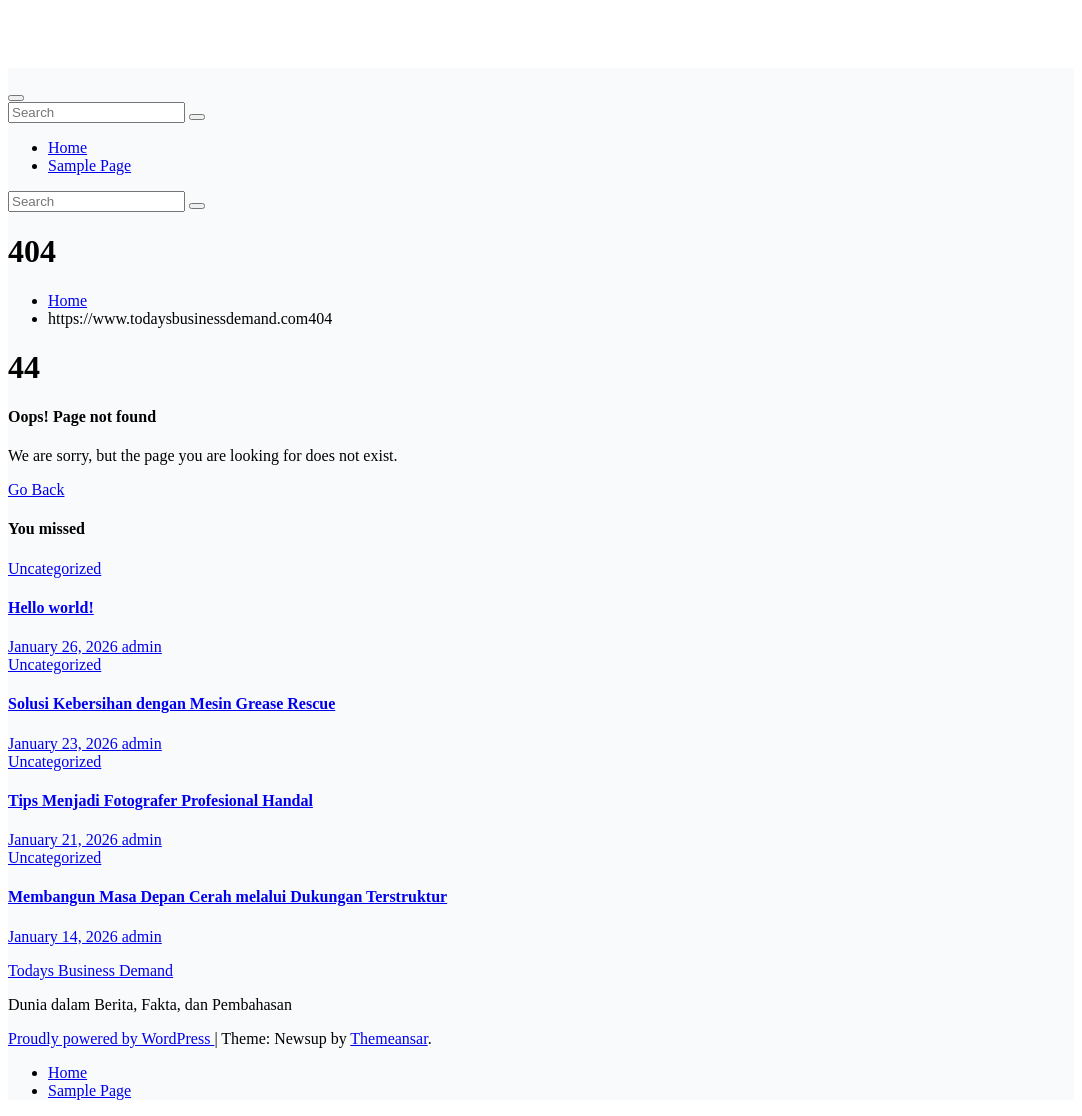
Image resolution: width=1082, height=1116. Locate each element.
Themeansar (388, 1038)
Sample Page (89, 165)
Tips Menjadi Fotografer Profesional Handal (160, 800)
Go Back (36, 489)
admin (142, 646)
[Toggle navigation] (16, 98)
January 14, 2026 (65, 936)
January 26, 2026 (65, 646)
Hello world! (51, 607)
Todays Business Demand (90, 24)
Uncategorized (54, 568)
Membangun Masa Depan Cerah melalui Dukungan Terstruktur (227, 896)
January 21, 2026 (65, 839)
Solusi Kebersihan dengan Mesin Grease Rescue (171, 703)
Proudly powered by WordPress (111, 1038)
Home (67, 147)
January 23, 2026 (65, 743)
